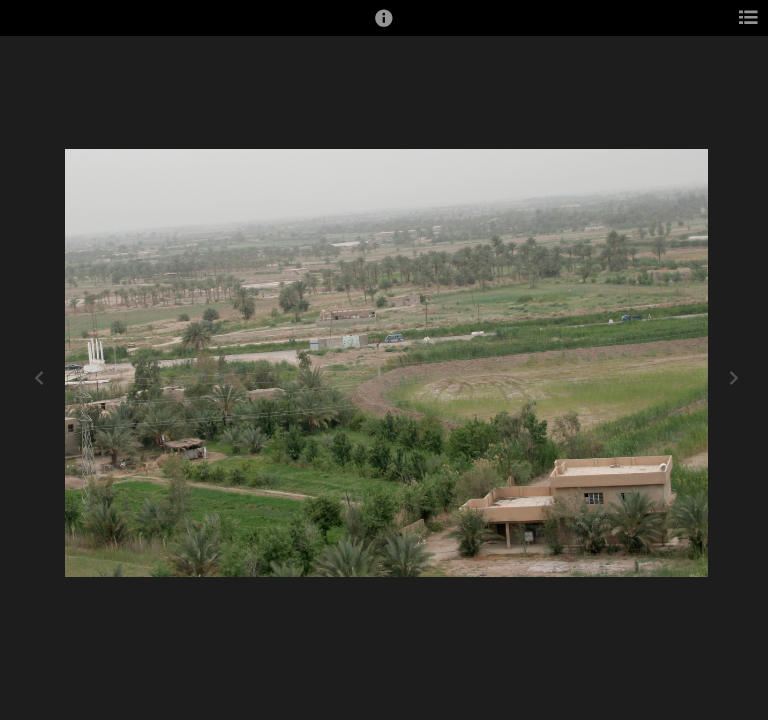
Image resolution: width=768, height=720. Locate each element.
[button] (384, 27)
